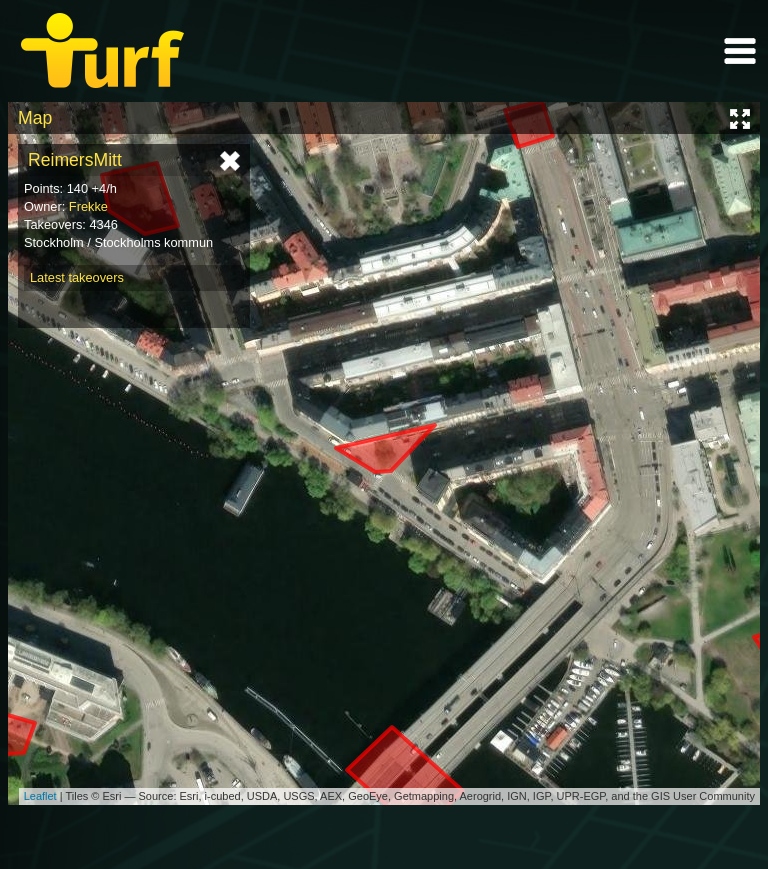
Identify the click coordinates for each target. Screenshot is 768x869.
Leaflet (40, 796)
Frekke (88, 206)
